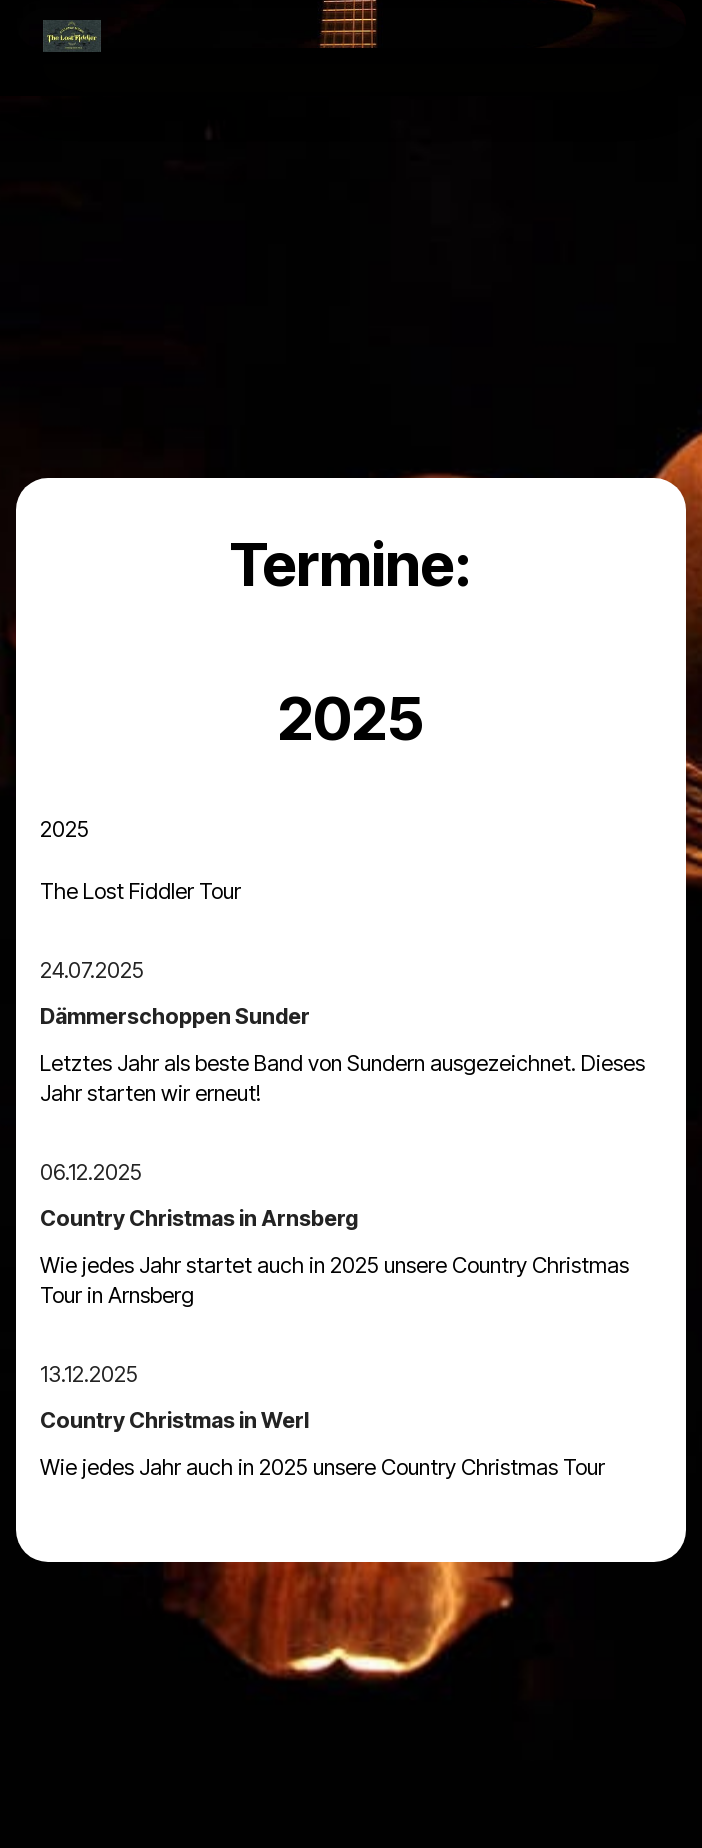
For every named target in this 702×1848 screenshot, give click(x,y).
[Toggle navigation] (645, 36)
